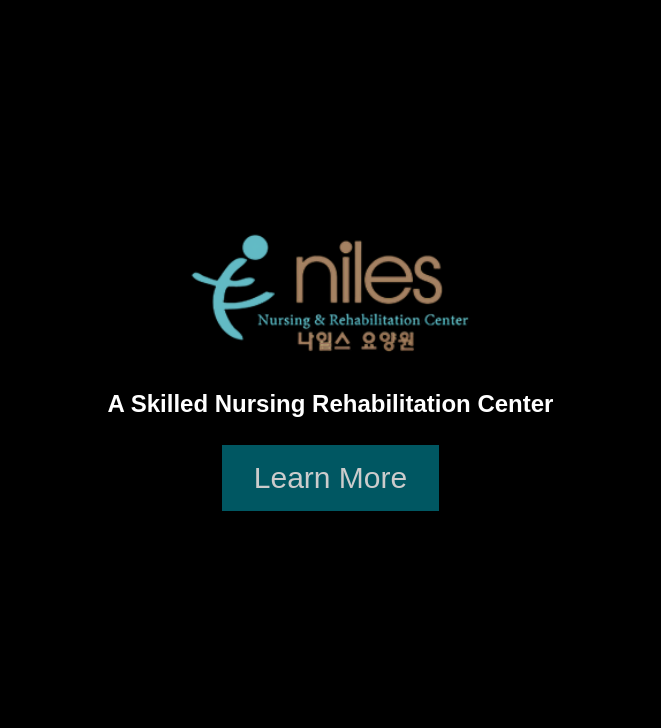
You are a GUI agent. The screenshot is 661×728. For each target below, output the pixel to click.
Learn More (330, 477)
